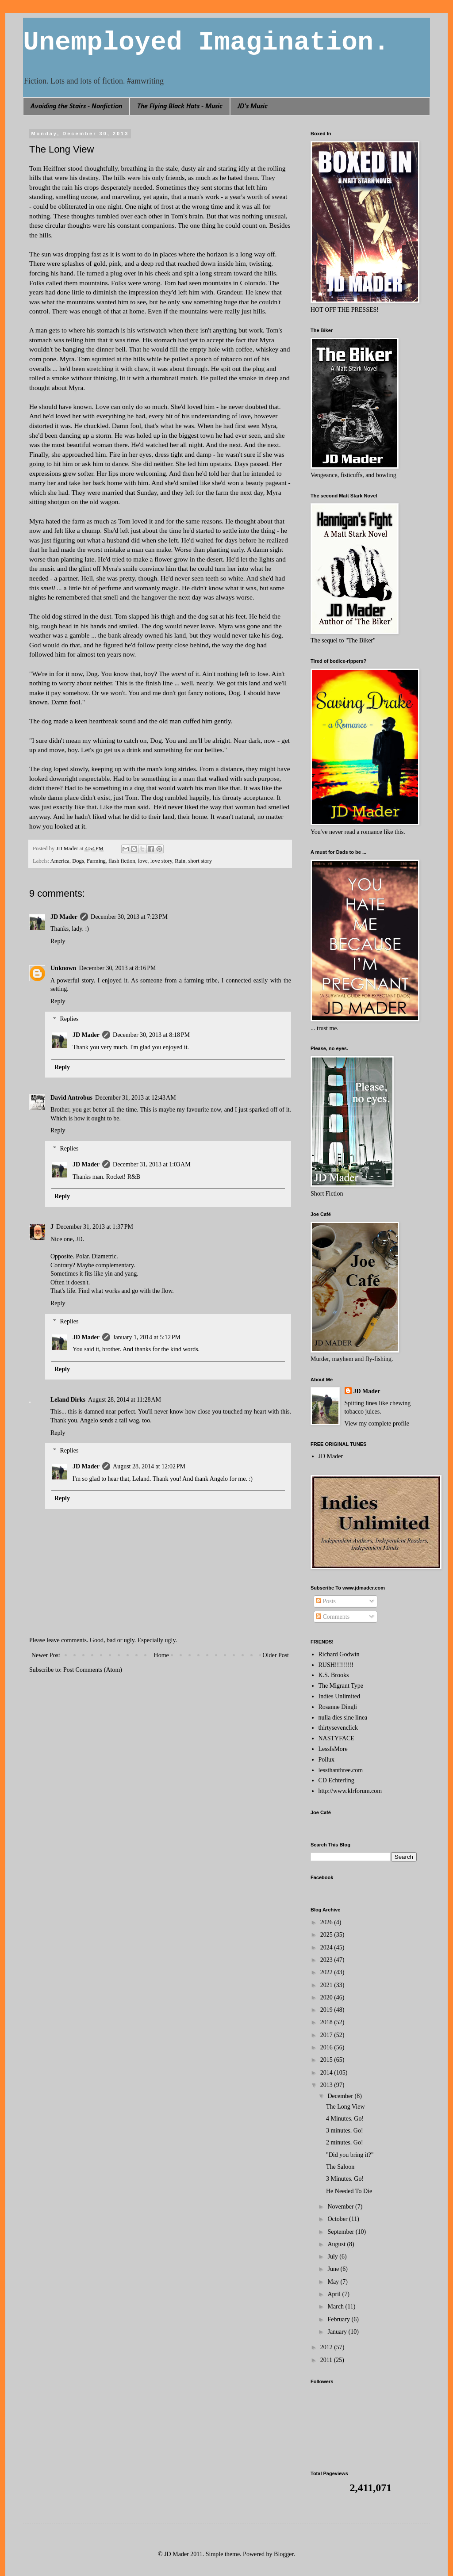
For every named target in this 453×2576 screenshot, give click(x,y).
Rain (180, 861)
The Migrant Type (341, 1685)
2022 (327, 1972)
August (337, 2244)
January (337, 2331)
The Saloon (340, 2166)
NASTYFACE (336, 1738)
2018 (327, 2022)
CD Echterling (336, 1780)
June (333, 2269)
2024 (327, 1947)
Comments (332, 1616)
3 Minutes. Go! (345, 2178)
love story (161, 861)
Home (161, 1655)
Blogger (283, 2554)
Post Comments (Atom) (92, 1669)
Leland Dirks (67, 1399)
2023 (327, 1960)
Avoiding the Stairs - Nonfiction (76, 106)
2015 (327, 2059)
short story (200, 861)
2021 (327, 1985)
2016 (327, 2047)
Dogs (78, 861)
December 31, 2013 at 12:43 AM (135, 1097)
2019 (327, 2010)
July (333, 2256)
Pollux (327, 1759)
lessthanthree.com (341, 1770)
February (339, 2319)
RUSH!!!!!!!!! (336, 1665)
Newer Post (45, 1655)
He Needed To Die (349, 2191)
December (340, 2096)
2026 (327, 1922)
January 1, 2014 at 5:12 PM (146, 1337)
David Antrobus (71, 1097)
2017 (327, 2035)
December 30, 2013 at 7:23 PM (129, 916)
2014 (327, 2072)
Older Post (276, 1655)
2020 (327, 1997)
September (341, 2231)
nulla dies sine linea (343, 1717)
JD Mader (63, 916)
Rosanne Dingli (338, 1707)
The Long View (345, 2106)
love (143, 861)
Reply (57, 941)
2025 (327, 1934)
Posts (326, 1601)
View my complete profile (377, 1423)
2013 (327, 2085)
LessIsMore (333, 1749)
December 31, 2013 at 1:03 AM (152, 1164)
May (333, 2281)
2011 (327, 2360)
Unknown (63, 968)
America (59, 861)
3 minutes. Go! (344, 2130)
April (334, 2294)
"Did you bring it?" (349, 2155)
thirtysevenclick (338, 1727)
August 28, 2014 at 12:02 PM (149, 1466)
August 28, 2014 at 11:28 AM (124, 1399)
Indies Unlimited (340, 1696)
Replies (69, 1019)
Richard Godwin (339, 1654)
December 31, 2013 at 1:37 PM (94, 1226)
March (336, 2306)
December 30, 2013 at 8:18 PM (151, 1035)
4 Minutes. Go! (345, 2118)
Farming (96, 861)
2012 (327, 2347)
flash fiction (121, 861)
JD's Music (253, 106)
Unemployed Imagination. (206, 42)
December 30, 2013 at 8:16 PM (117, 968)
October (338, 2219)
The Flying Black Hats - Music (180, 106)
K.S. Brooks (334, 1675)
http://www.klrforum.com (350, 1791)
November (341, 2206)
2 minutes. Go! (344, 2142)
